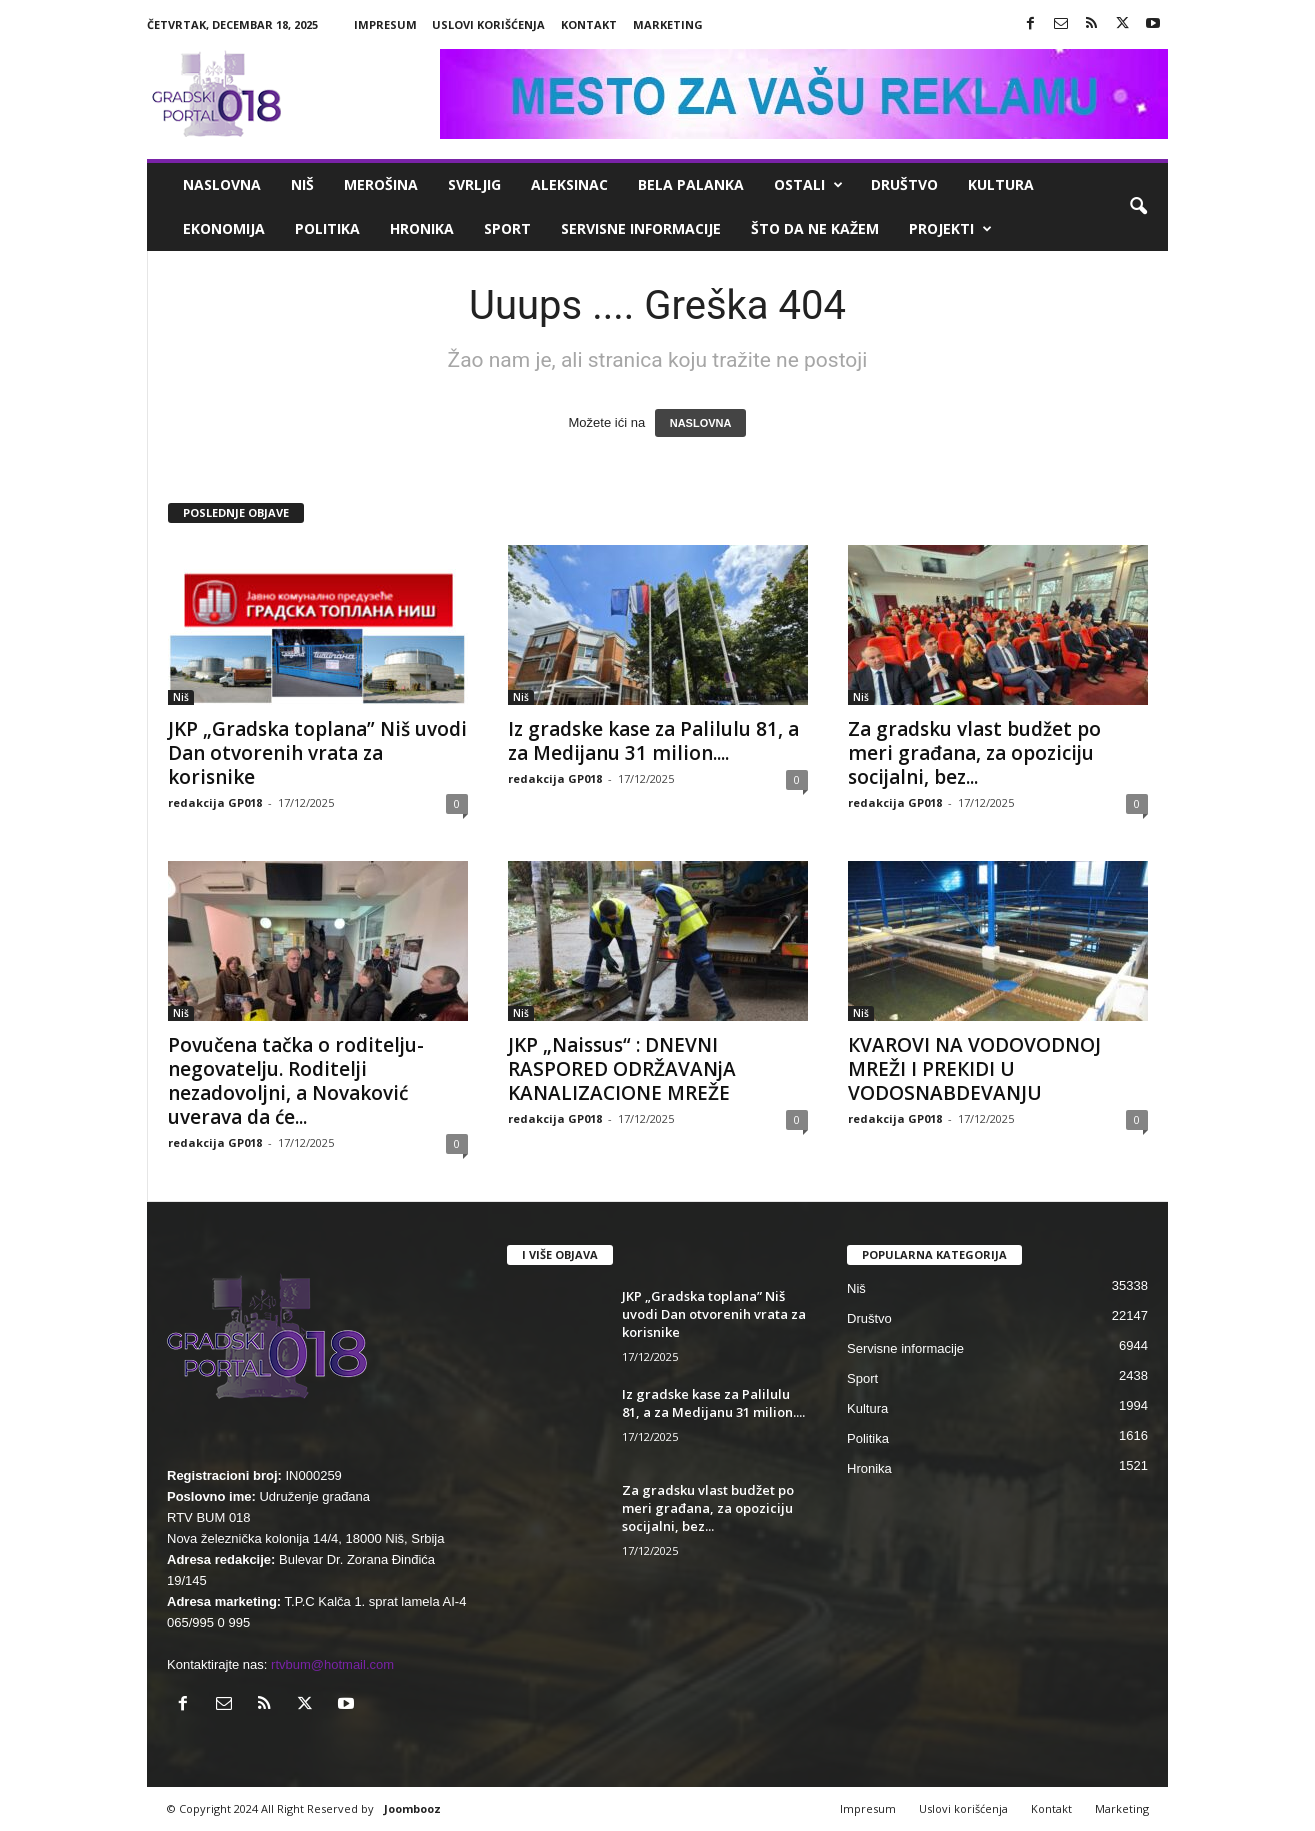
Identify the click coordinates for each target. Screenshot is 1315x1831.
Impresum (385, 24)
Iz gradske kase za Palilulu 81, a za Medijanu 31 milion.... (653, 741)
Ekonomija (224, 228)
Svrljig (474, 184)
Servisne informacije (641, 228)
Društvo (904, 184)
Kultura (1001, 184)
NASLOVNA (701, 423)
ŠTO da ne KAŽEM (815, 228)
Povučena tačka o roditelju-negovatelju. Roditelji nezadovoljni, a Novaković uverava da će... (296, 1081)
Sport (507, 228)
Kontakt (589, 24)
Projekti (950, 229)
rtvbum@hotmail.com (332, 1664)
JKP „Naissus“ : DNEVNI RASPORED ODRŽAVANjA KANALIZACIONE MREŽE (622, 1069)
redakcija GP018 (215, 802)
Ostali (808, 185)
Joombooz (412, 1808)
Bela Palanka (691, 184)
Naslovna (222, 184)
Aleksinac (569, 184)
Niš (302, 184)
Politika (327, 228)
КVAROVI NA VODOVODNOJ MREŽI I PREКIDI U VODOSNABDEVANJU (974, 1069)
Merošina (381, 184)
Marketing (668, 24)
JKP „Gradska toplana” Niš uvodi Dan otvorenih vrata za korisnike (317, 753)
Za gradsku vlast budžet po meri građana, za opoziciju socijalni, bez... (974, 753)
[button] (1138, 207)
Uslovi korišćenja (488, 24)
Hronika (422, 228)
